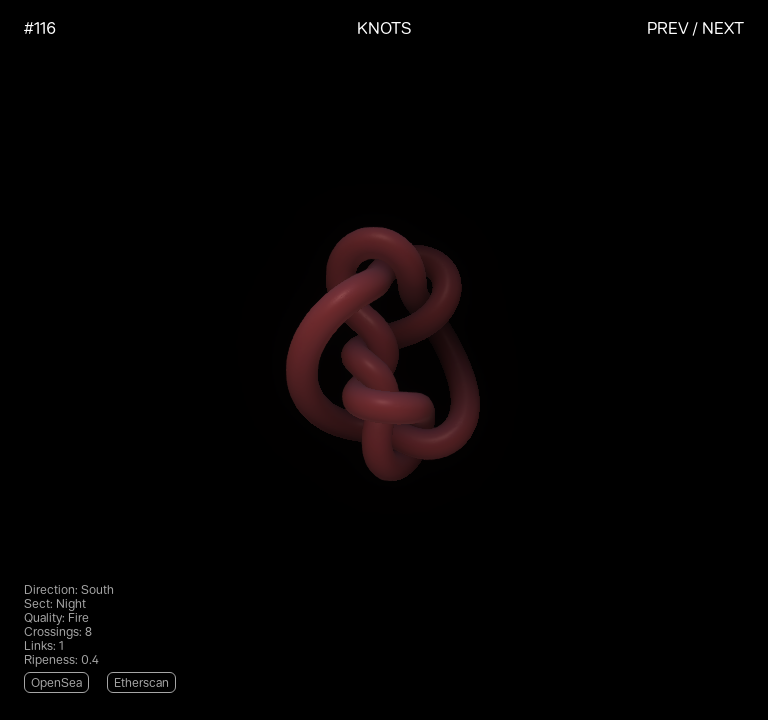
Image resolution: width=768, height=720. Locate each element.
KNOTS (384, 27)
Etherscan (141, 682)
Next (723, 27)
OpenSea (56, 682)
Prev (668, 27)
